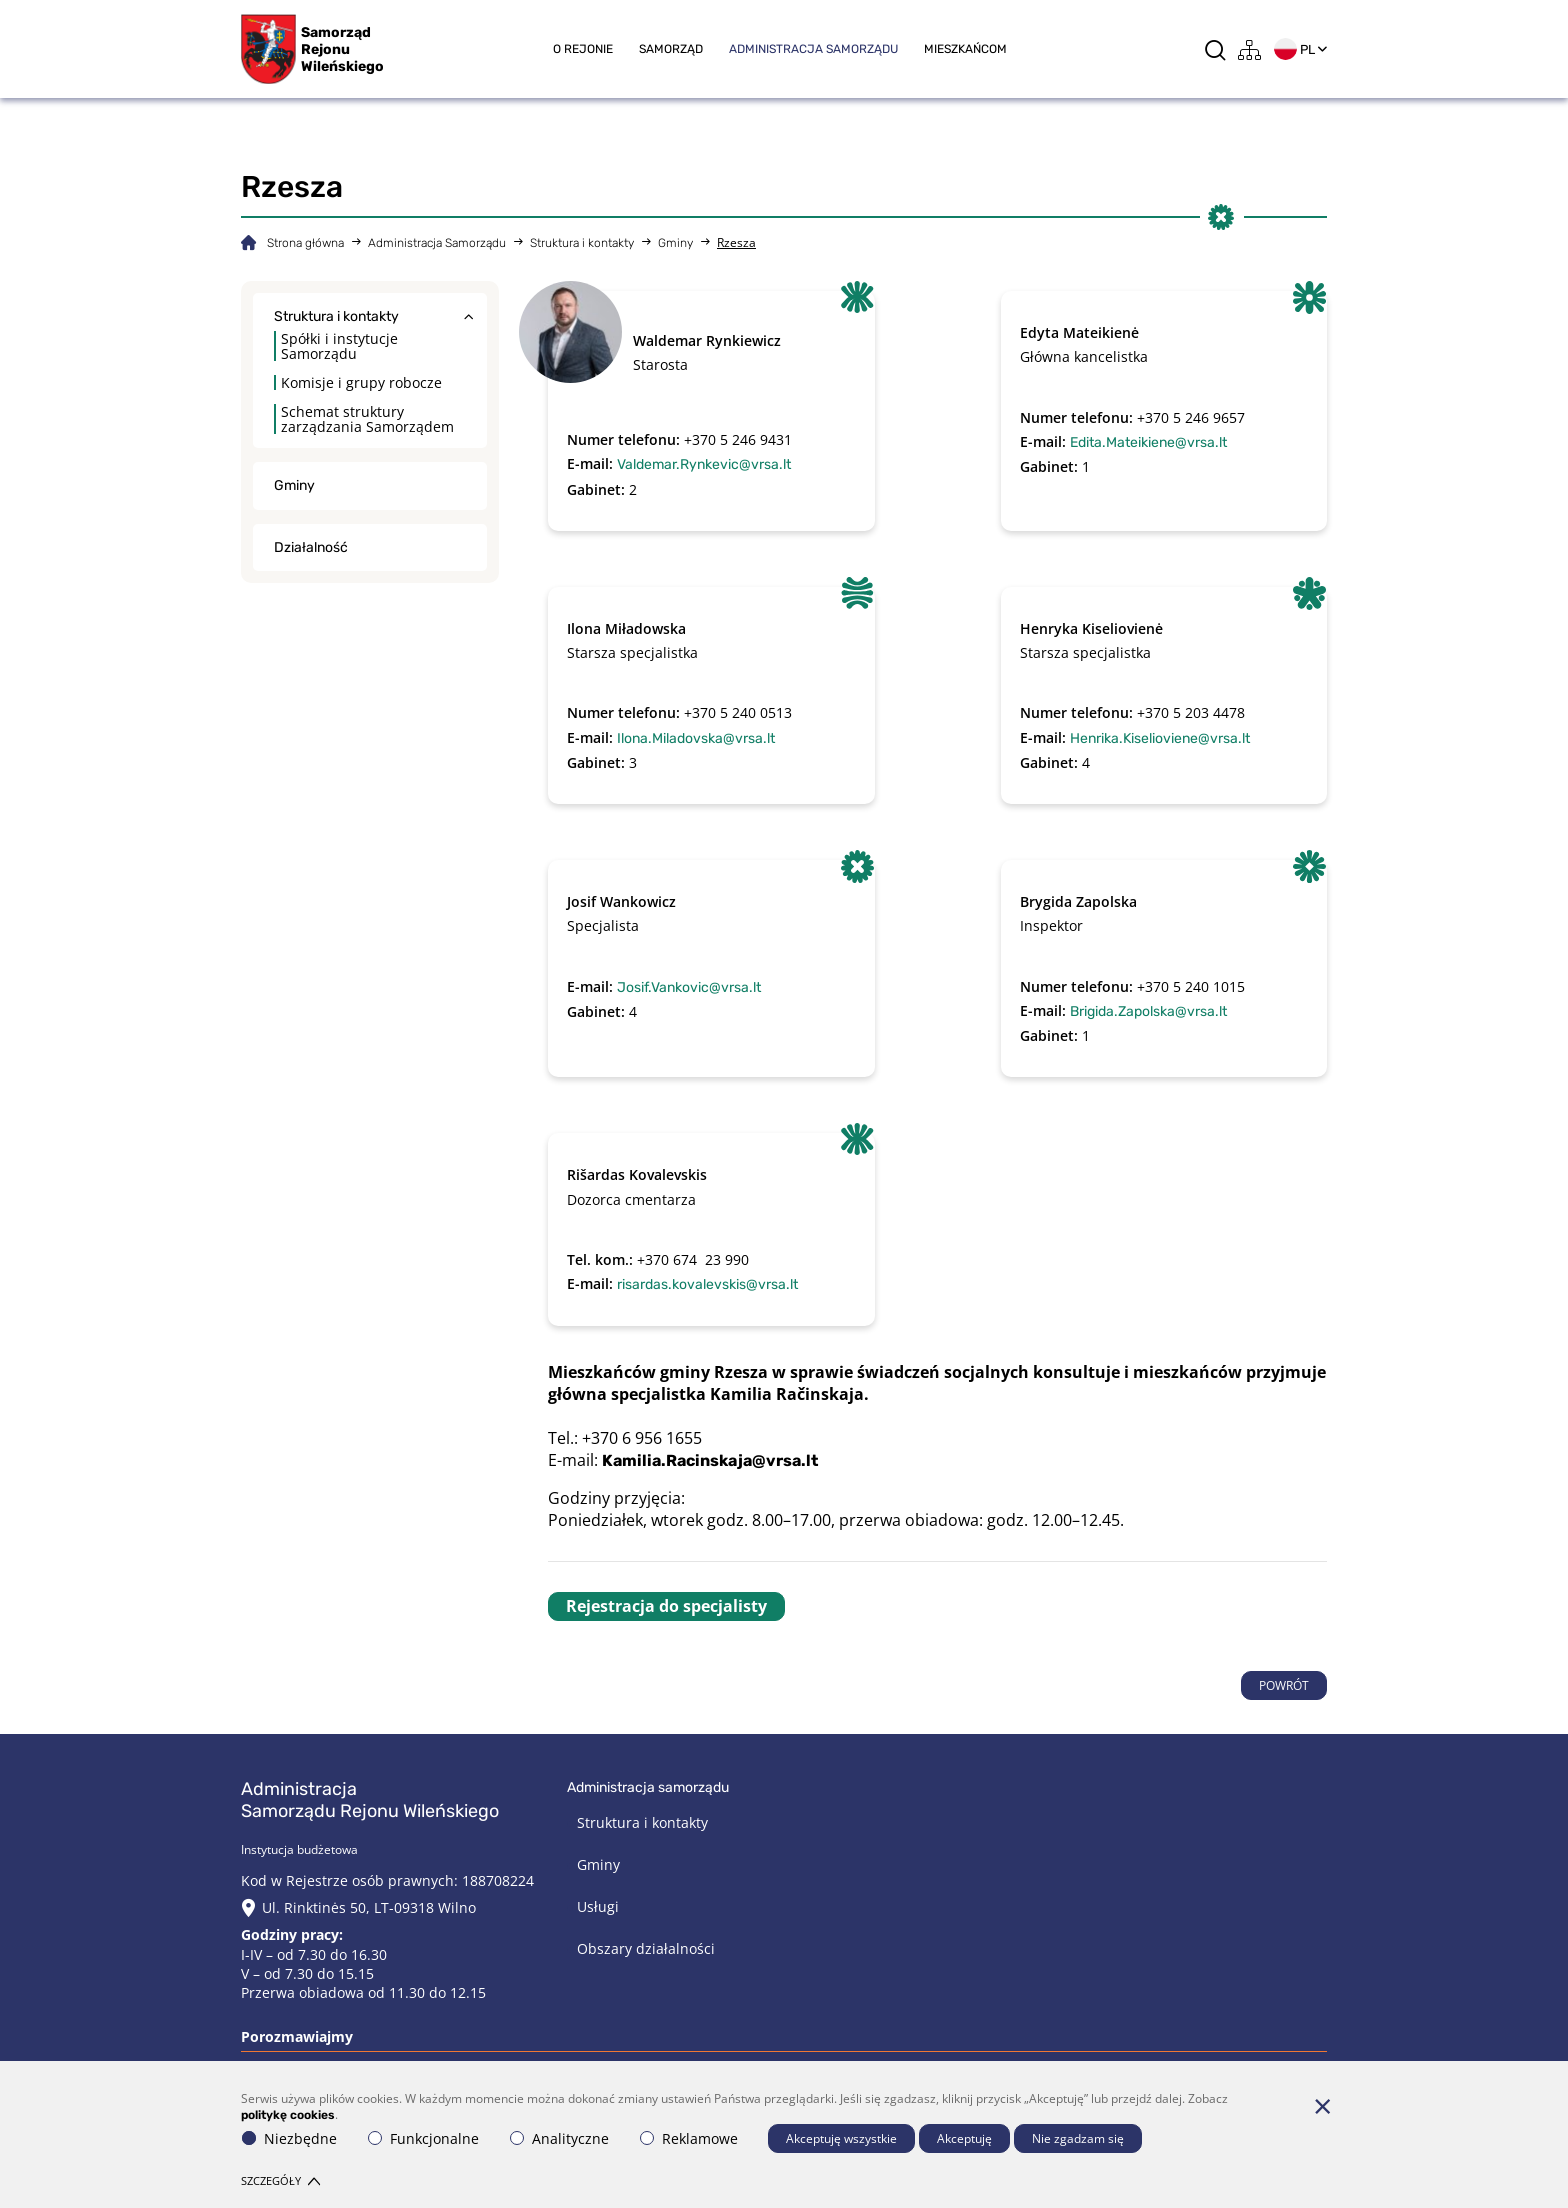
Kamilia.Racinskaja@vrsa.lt (710, 1460)
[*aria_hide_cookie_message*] (1322, 2106)
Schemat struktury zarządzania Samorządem (367, 419)
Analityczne (559, 2138)
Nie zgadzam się (1078, 2138)
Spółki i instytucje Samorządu (339, 346)
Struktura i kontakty (582, 243)
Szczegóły (280, 2180)
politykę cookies (288, 2115)
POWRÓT (1284, 1685)
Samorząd (671, 49)
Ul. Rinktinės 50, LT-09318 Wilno (369, 1907)
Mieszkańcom (965, 49)
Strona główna (305, 243)
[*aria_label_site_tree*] (1250, 49)
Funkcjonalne (423, 2138)
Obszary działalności (646, 1948)
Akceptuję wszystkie (841, 2138)
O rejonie (583, 49)
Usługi (598, 1906)
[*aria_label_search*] (1215, 49)
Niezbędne (289, 2138)
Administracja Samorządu (813, 49)
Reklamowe (689, 2138)
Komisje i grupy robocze (361, 382)
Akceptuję (964, 2138)
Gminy (675, 243)
